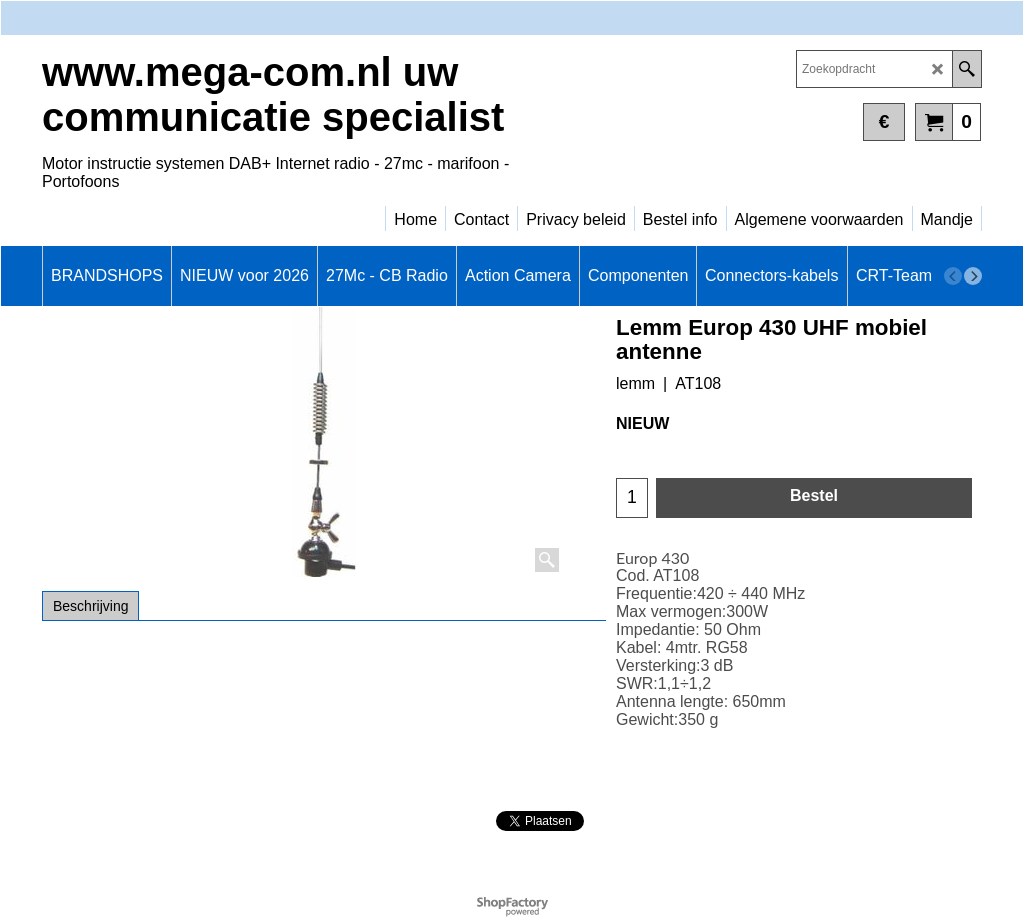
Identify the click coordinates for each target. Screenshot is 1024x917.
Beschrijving (90, 606)
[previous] (953, 276)
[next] (973, 276)
